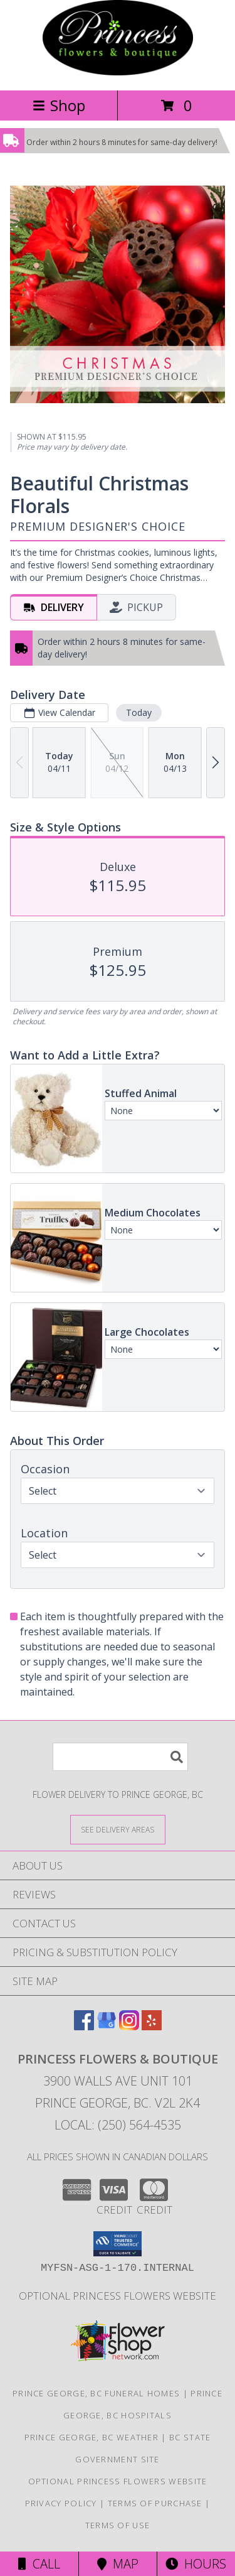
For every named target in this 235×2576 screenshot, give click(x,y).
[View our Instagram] (129, 2026)
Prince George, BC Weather (91, 2437)
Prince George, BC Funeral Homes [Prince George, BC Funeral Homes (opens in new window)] (96, 2393)
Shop (59, 105)
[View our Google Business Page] (107, 2026)
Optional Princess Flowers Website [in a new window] (117, 2295)
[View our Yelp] (152, 2026)
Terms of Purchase (155, 2503)
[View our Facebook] (84, 2026)
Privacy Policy (61, 2503)
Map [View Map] (117, 2563)
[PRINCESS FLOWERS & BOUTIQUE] (118, 72)
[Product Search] (120, 1757)
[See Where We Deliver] (117, 1829)
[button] (117, 2243)
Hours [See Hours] (195, 2563)
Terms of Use (117, 2525)
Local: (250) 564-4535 (118, 2124)
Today (139, 712)
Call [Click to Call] (39, 2563)
